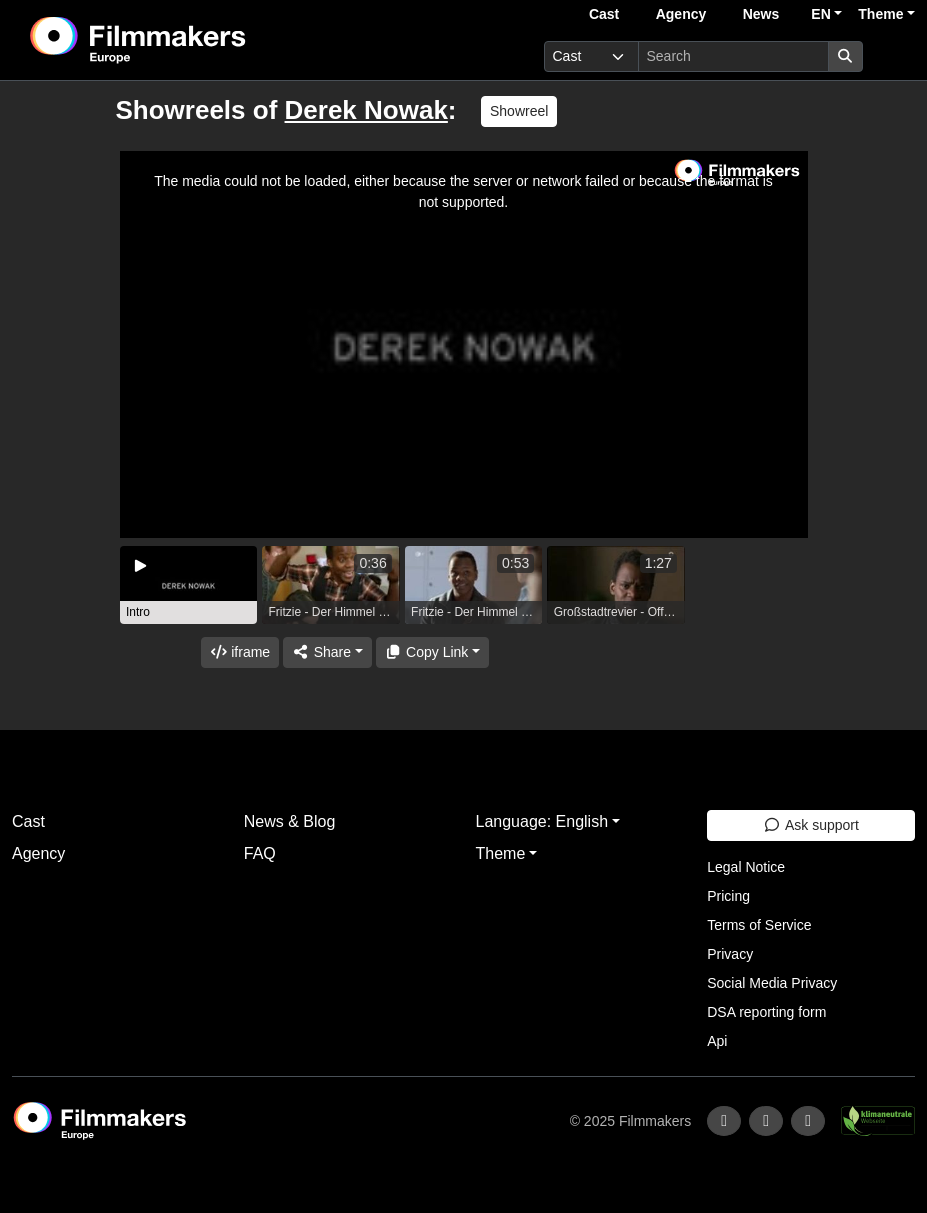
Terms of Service (759, 925)
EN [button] (820, 14)
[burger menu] (893, 56)
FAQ (260, 853)
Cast (604, 14)
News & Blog (290, 821)
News (761, 14)
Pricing (728, 896)
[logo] (187, 40)
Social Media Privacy (772, 983)
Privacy (730, 954)
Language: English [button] (542, 821)
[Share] (327, 652)
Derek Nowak (366, 110)
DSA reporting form (766, 1012)
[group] (189, 585)
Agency (681, 14)
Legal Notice (746, 867)
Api (717, 1041)
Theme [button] (880, 14)
